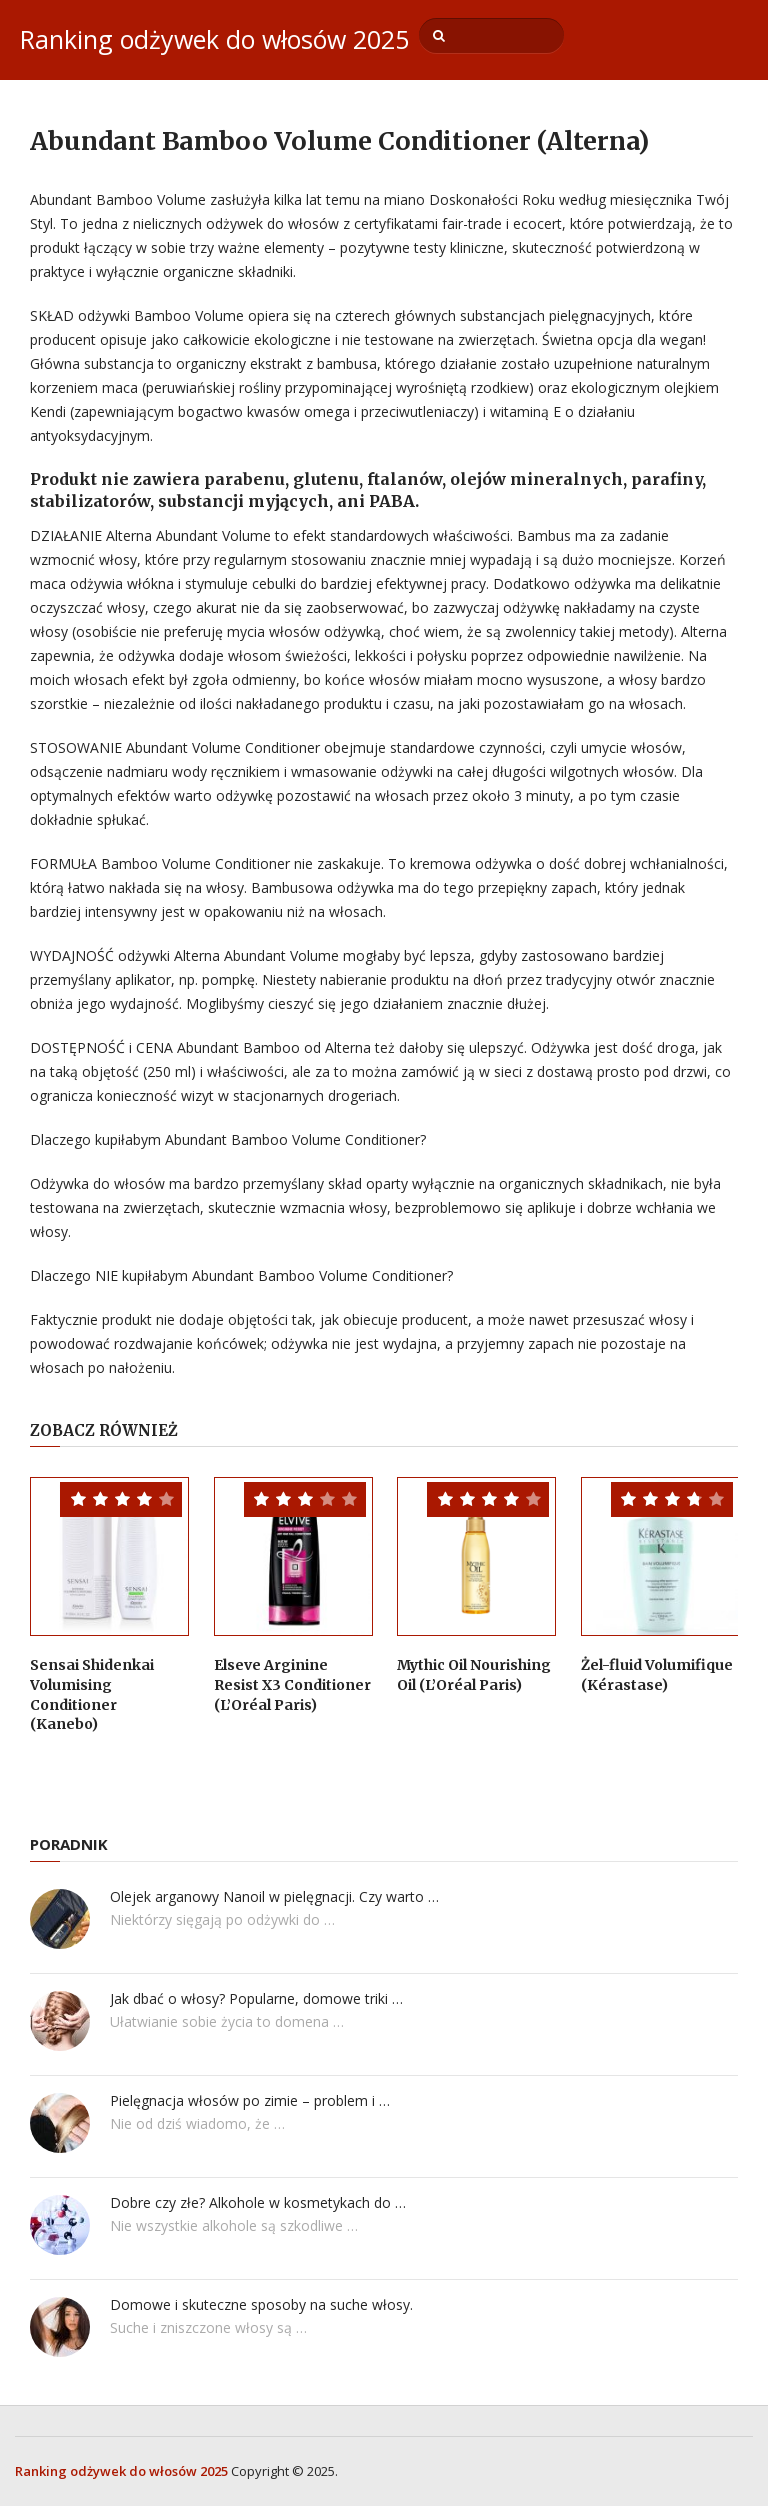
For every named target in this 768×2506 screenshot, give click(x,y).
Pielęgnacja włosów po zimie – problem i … (250, 2100)
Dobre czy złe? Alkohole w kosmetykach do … (258, 2202)
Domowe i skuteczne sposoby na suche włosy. (261, 2304)
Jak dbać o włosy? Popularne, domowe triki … (256, 1998)
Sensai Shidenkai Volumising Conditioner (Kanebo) (92, 1694)
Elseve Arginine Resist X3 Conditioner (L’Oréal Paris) (292, 1684)
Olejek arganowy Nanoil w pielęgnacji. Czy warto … (274, 1896)
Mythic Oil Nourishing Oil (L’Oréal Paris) (474, 1675)
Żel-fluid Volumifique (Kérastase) (657, 1675)
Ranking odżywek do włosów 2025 (214, 39)
